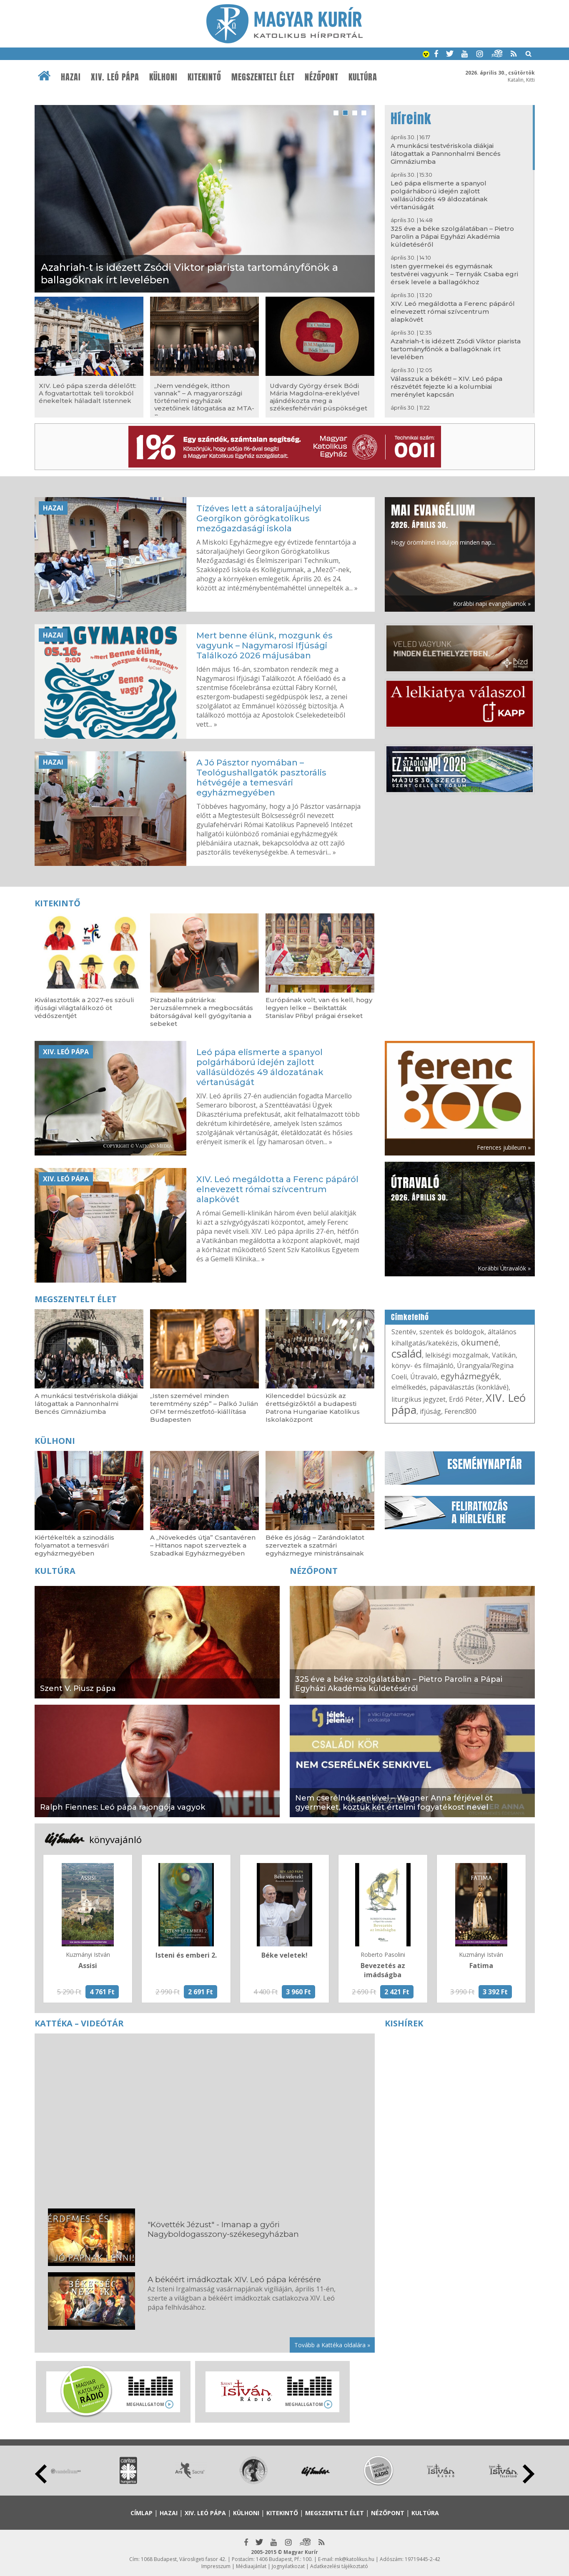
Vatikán (504, 1355)
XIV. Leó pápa (115, 77)
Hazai (71, 77)
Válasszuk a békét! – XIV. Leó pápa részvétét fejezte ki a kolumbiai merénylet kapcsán (446, 386)
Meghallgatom (145, 2404)
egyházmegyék (470, 1376)
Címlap (141, 2513)
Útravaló (423, 1376)
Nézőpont (321, 77)
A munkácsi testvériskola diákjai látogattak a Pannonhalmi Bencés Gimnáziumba (446, 153)
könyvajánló (115, 1839)
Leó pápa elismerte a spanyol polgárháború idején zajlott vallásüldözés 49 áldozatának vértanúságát (439, 195)
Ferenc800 (460, 1411)
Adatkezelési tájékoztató (339, 2566)
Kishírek (404, 2023)
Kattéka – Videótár (79, 2023)
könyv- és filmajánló (422, 1365)
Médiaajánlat (251, 2566)
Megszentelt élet (263, 77)
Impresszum (216, 2566)
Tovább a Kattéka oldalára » (332, 2345)
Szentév (403, 1331)
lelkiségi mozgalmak (457, 1355)
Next (528, 2474)
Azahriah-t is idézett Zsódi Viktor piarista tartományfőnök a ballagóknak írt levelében (456, 349)
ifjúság (430, 1411)
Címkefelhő (410, 1317)
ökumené (480, 1342)
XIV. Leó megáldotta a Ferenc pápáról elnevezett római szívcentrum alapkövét (453, 311)
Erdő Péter (465, 1399)
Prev (41, 2474)
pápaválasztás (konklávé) (469, 1387)
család (406, 1353)
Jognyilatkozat (288, 2566)
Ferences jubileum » (504, 1147)
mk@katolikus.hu (354, 2559)
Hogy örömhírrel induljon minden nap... (443, 523)
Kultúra (362, 77)
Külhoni (163, 77)
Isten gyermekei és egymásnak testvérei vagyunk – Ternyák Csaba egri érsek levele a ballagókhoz (454, 274)
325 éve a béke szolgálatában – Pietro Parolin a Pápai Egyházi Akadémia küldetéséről (452, 236)
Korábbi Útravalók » (504, 1268)
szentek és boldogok (451, 1331)
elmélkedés (408, 1387)
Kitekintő (204, 77)
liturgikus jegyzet (418, 1399)
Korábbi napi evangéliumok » (492, 604)
